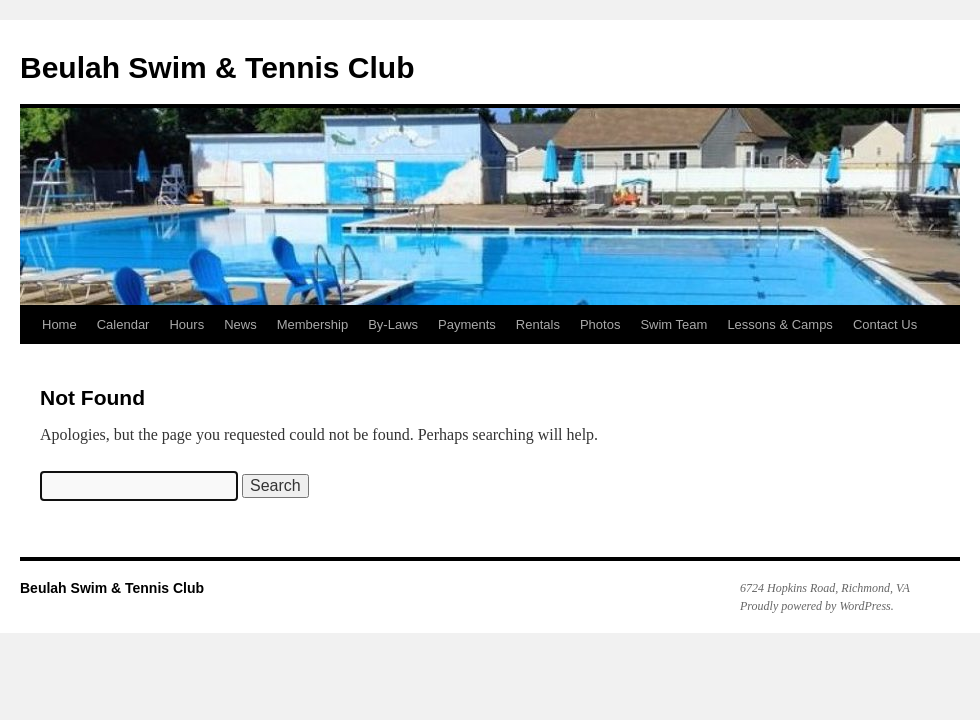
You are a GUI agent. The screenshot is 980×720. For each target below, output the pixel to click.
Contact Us (885, 324)
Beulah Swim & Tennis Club (217, 67)
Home (59, 324)
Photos (600, 324)
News (240, 324)
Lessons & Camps (780, 324)
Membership (313, 324)
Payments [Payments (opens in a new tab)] (467, 324)
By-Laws (393, 324)
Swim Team (673, 324)
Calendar (123, 324)
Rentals (538, 324)
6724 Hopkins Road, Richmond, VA (825, 588)
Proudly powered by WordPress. (817, 606)
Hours (186, 324)
